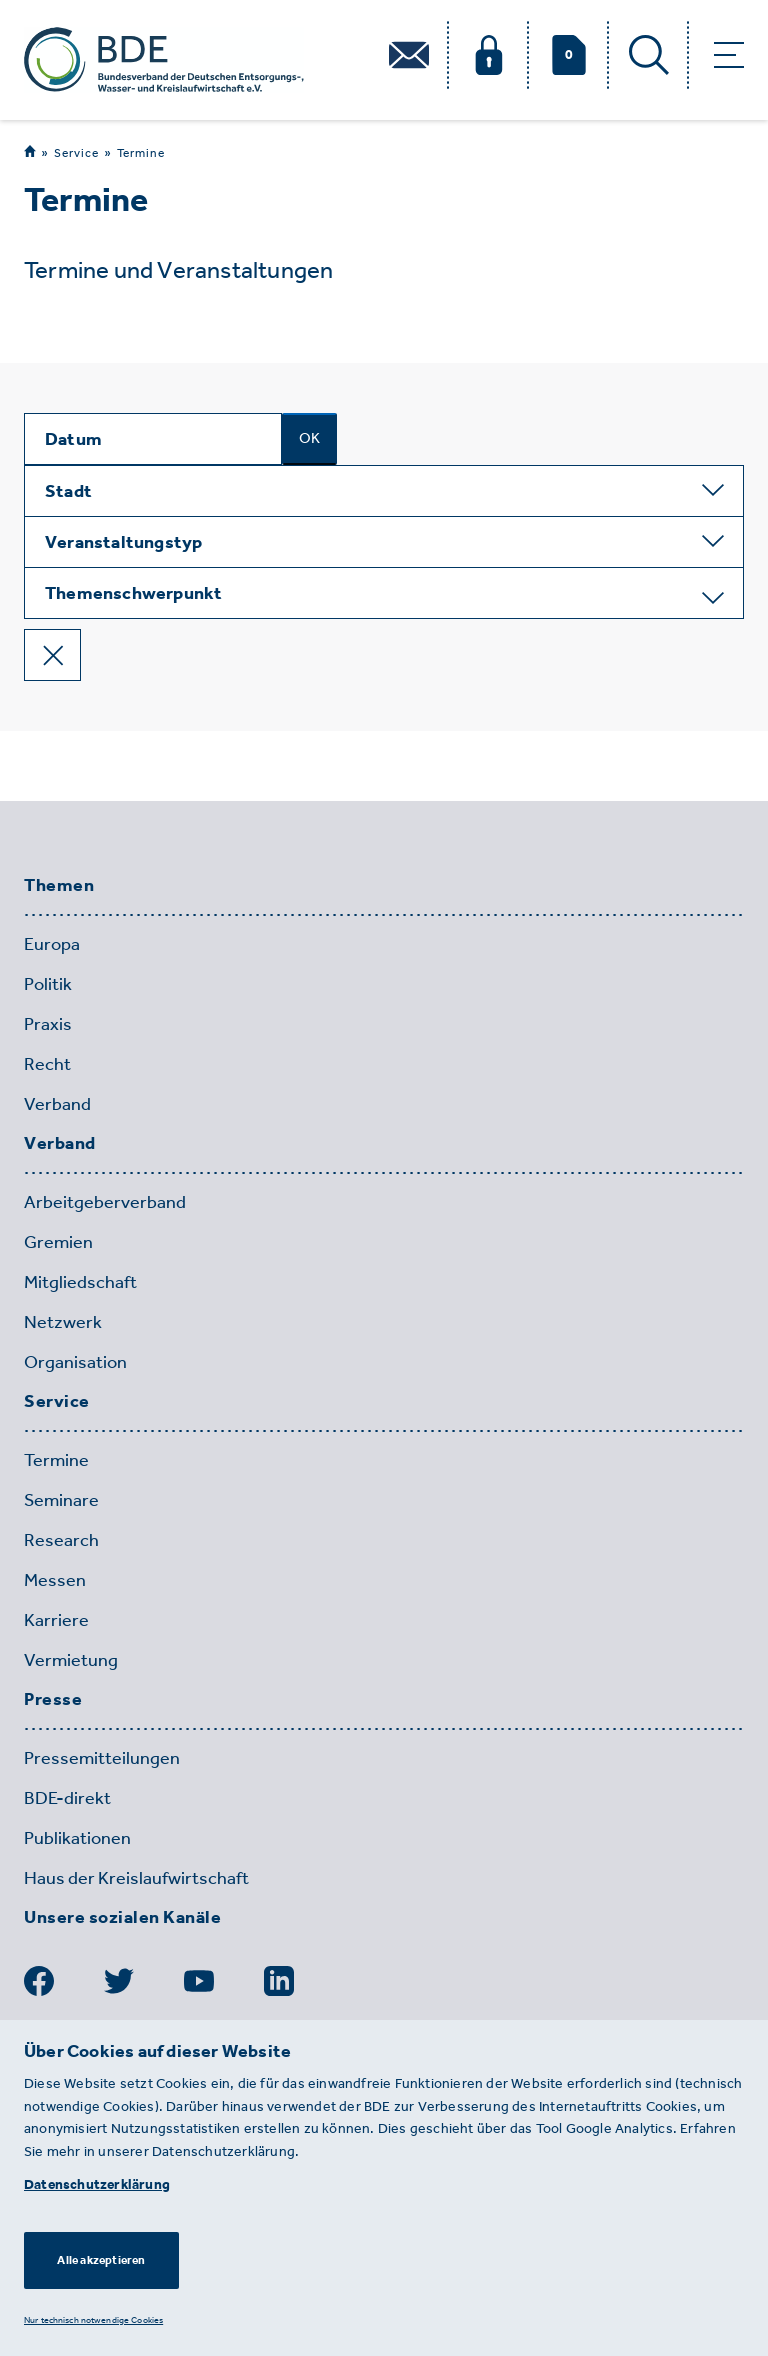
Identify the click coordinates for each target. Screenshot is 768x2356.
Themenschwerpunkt (133, 593)
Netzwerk (63, 1322)
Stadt (68, 491)
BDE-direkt (67, 1798)
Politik (48, 984)
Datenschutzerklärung (97, 2184)
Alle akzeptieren (101, 2260)
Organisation (75, 1362)
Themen (59, 886)
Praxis (48, 1024)
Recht (47, 1064)
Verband (57, 1104)
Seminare (61, 1500)
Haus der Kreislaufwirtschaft (136, 1878)
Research (61, 1540)
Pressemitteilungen (102, 1758)
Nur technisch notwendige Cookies (93, 2319)
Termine (141, 153)
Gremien (58, 1242)
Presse (53, 1700)
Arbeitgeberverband (105, 1202)
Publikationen (77, 1838)
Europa (52, 944)
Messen (55, 1580)
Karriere (56, 1620)
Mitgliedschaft (80, 1282)
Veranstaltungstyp (123, 542)
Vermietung (71, 1660)
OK (309, 438)
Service (76, 152)
